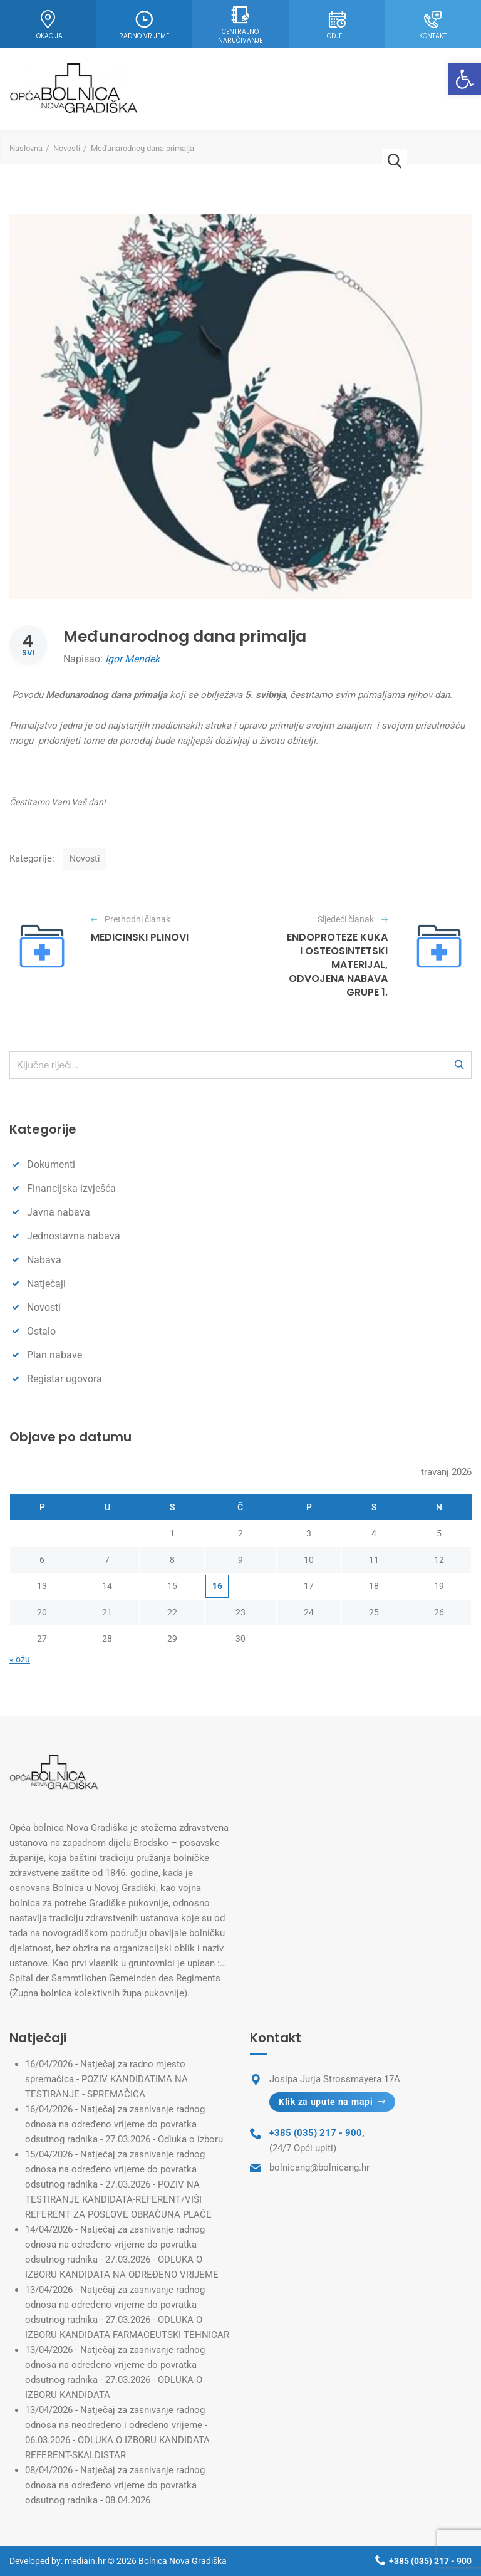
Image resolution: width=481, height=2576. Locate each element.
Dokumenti (51, 1165)
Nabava (44, 1260)
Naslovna (26, 148)
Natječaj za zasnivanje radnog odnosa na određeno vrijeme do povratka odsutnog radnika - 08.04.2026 (115, 2485)
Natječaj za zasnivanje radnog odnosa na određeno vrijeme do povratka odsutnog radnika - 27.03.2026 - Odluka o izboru (124, 2124)
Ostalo (41, 1331)
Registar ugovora (64, 1379)
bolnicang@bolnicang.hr (319, 2167)
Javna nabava (58, 1212)
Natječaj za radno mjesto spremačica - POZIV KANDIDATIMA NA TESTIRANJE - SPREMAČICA (106, 2079)
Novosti (66, 148)
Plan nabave (54, 1355)
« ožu (19, 1659)
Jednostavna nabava (73, 1236)
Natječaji (46, 1284)
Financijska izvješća (71, 1188)
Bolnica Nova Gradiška (182, 2561)
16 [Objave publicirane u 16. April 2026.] (217, 1586)
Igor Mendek (132, 659)
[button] (464, 79)
